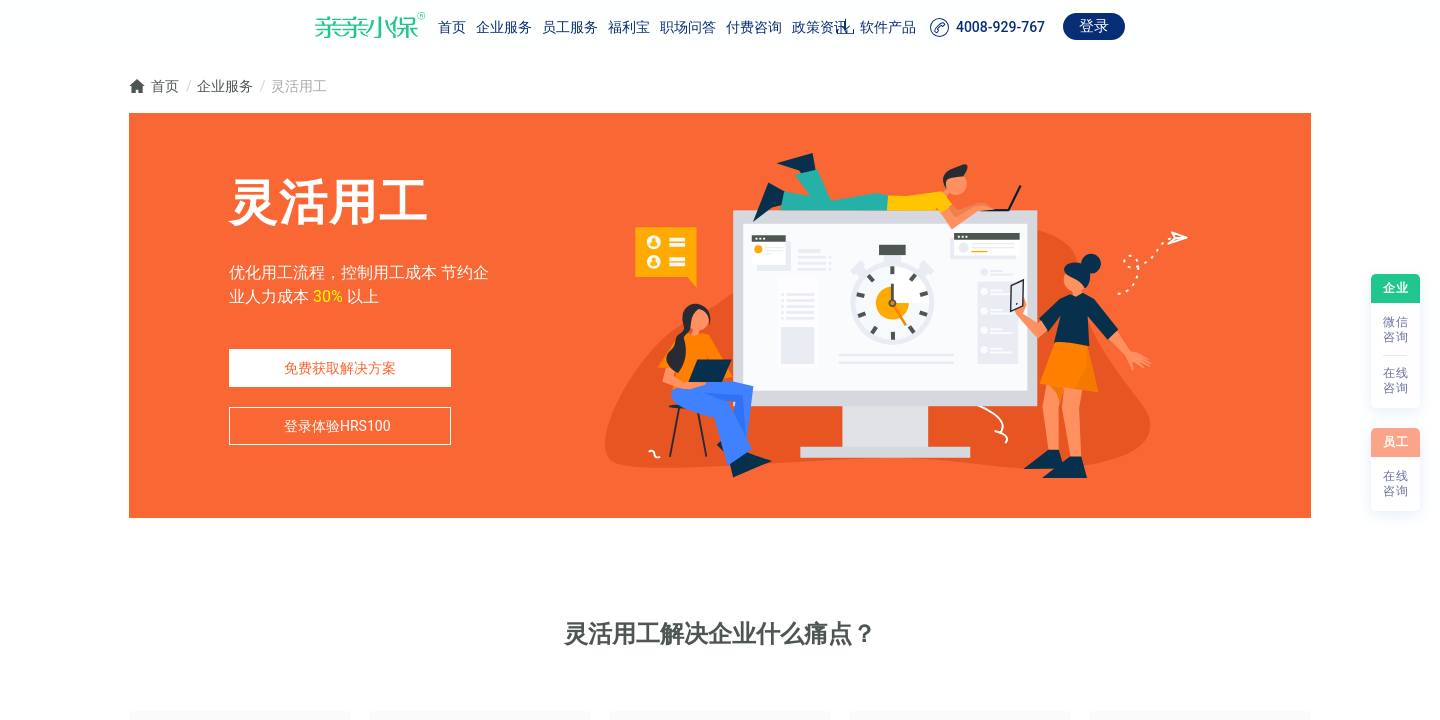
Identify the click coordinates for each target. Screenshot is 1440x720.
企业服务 (411, 27)
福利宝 (536, 27)
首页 (359, 27)
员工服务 (477, 27)
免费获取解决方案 (340, 368)
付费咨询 (661, 27)
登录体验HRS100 (337, 426)
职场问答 (595, 27)
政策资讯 (727, 27)
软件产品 (981, 27)
